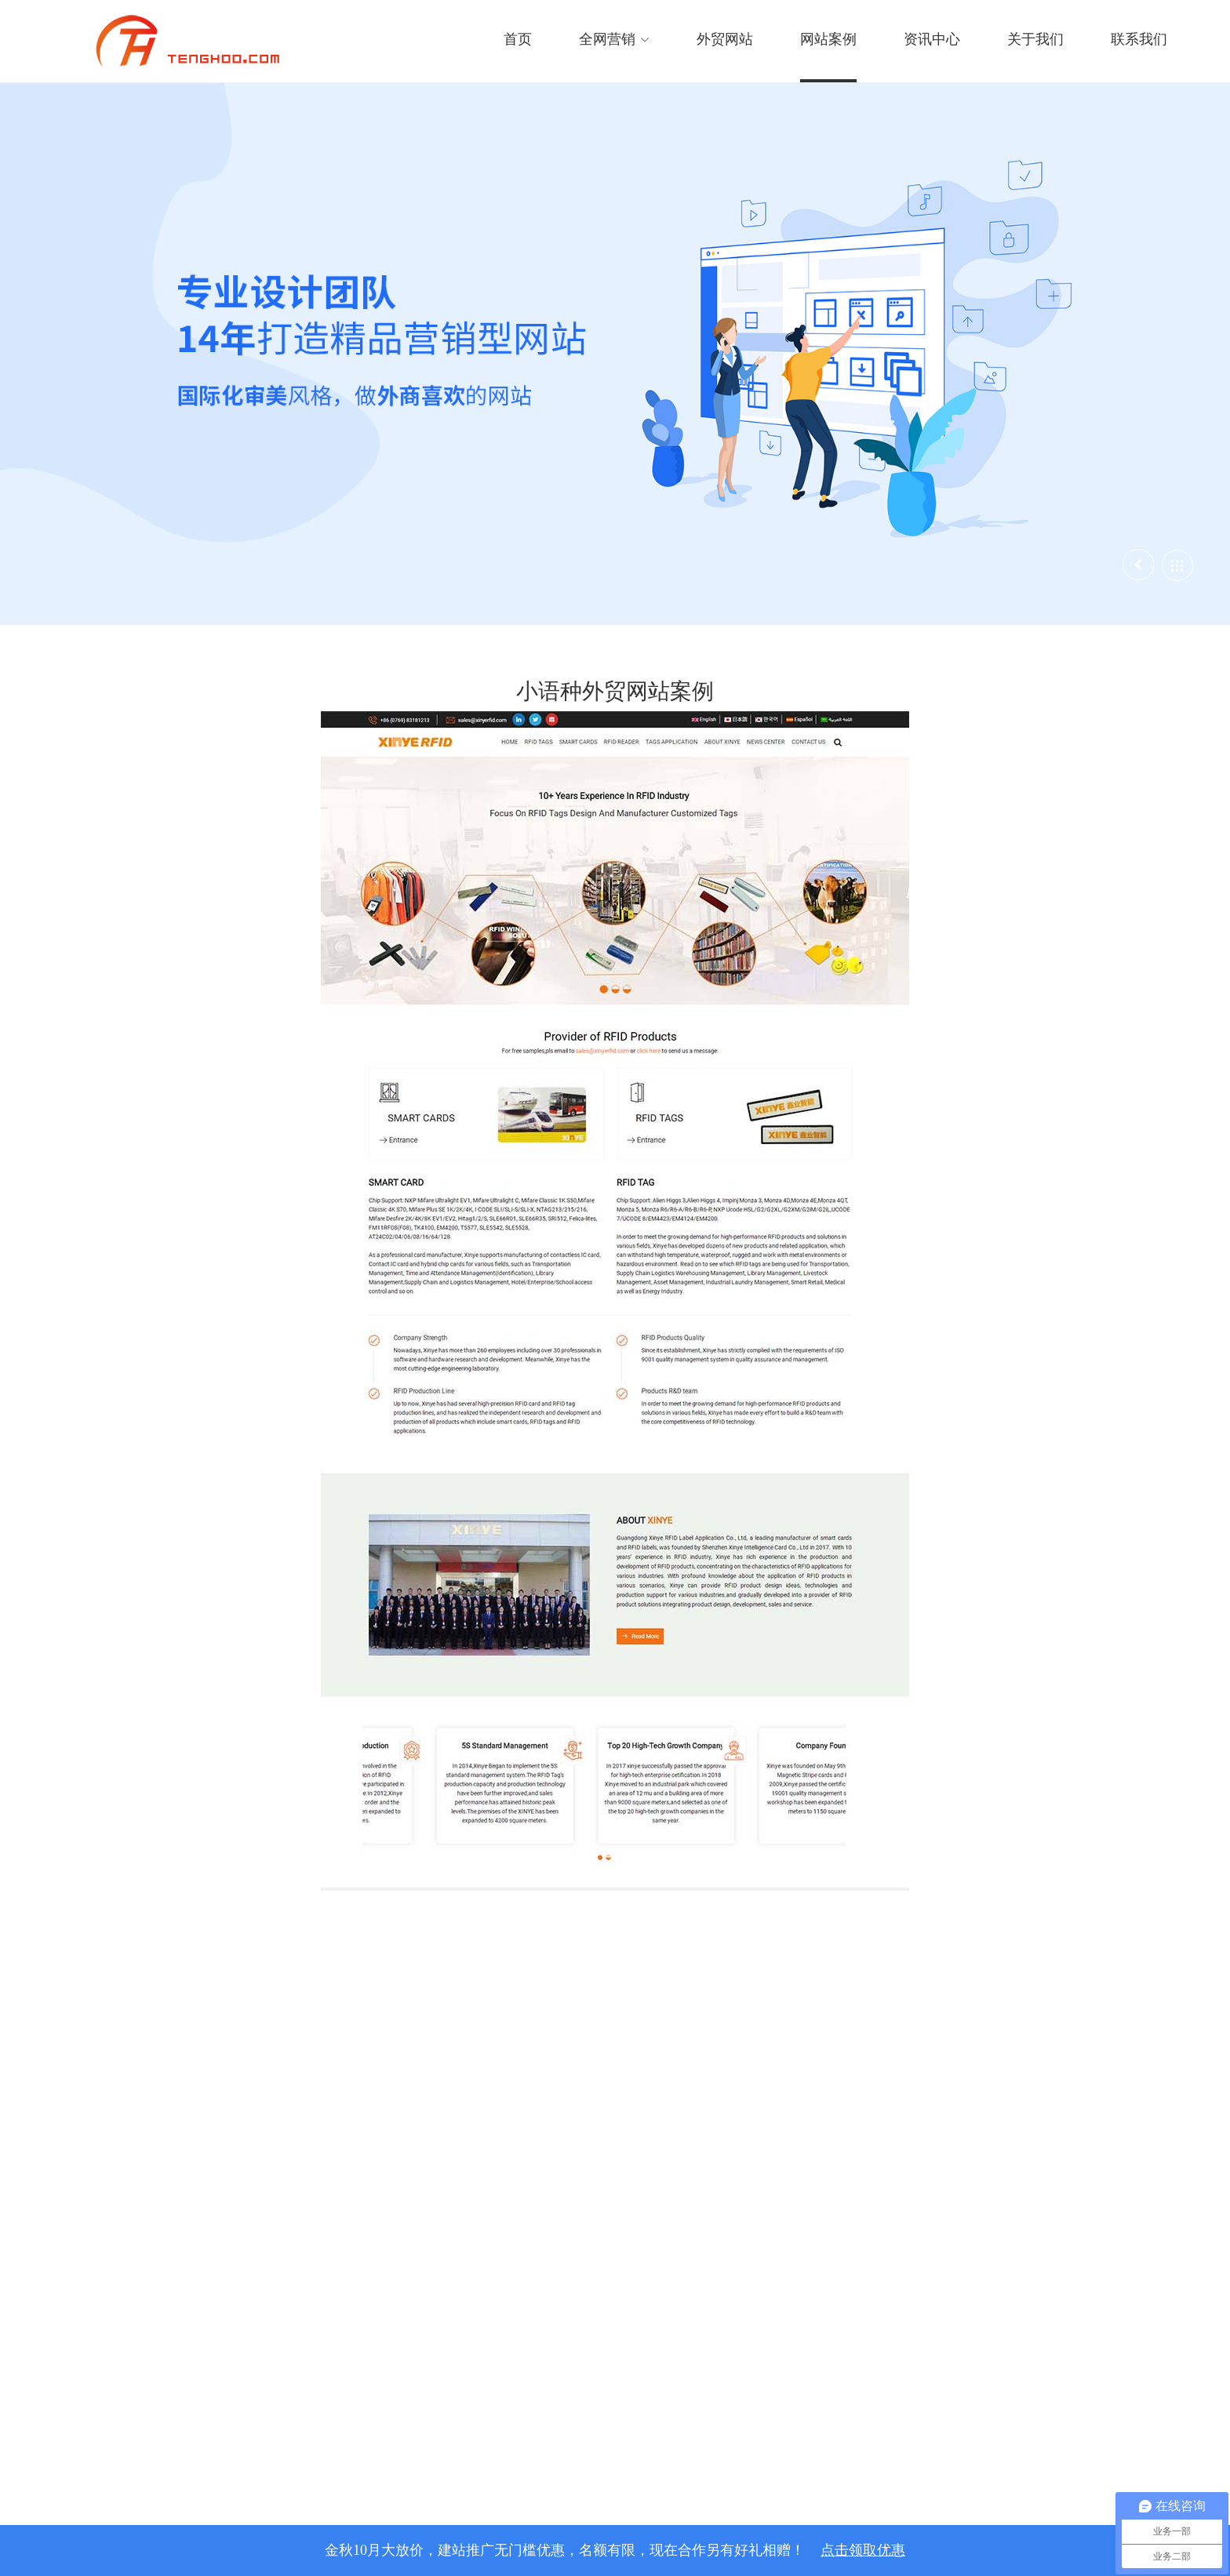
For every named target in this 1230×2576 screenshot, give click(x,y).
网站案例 (828, 39)
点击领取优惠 (863, 2550)
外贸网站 (725, 39)
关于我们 (1035, 39)
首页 (518, 39)
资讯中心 (932, 39)
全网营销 (614, 39)
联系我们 (1139, 39)
